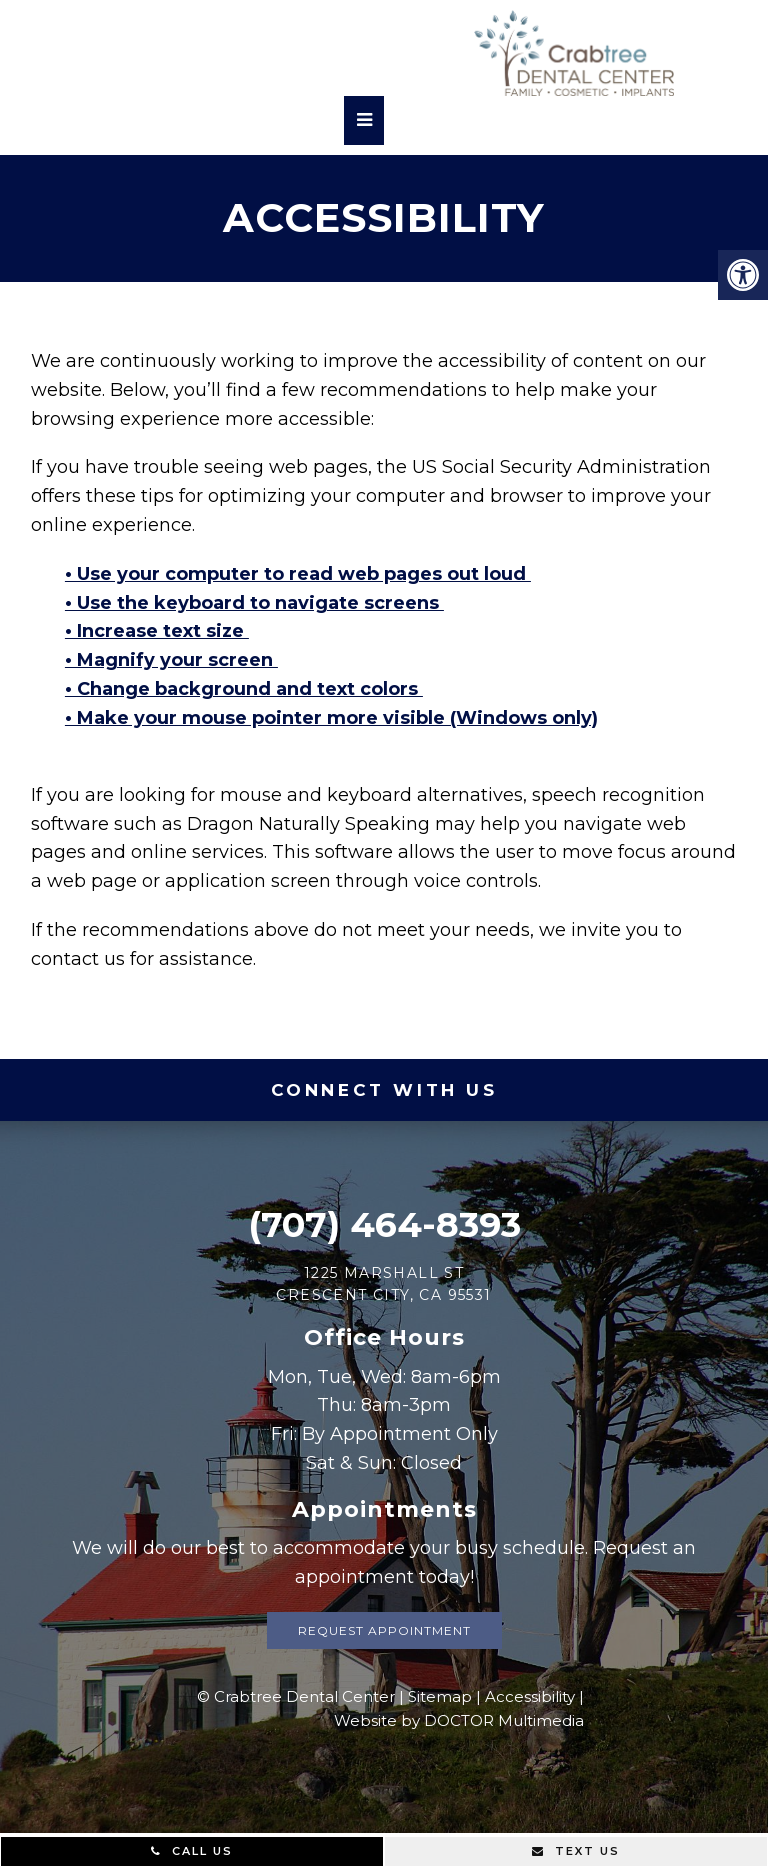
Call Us (192, 1851)
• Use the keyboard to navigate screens (254, 603)
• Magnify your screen (171, 660)
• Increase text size (157, 631)
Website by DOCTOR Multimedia (459, 1720)
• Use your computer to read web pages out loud (298, 574)
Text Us (576, 1851)
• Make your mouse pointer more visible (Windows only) (331, 718)
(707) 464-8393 (384, 1224)
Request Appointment (384, 1630)
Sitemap (440, 1696)
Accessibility (530, 1696)
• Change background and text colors (244, 689)
